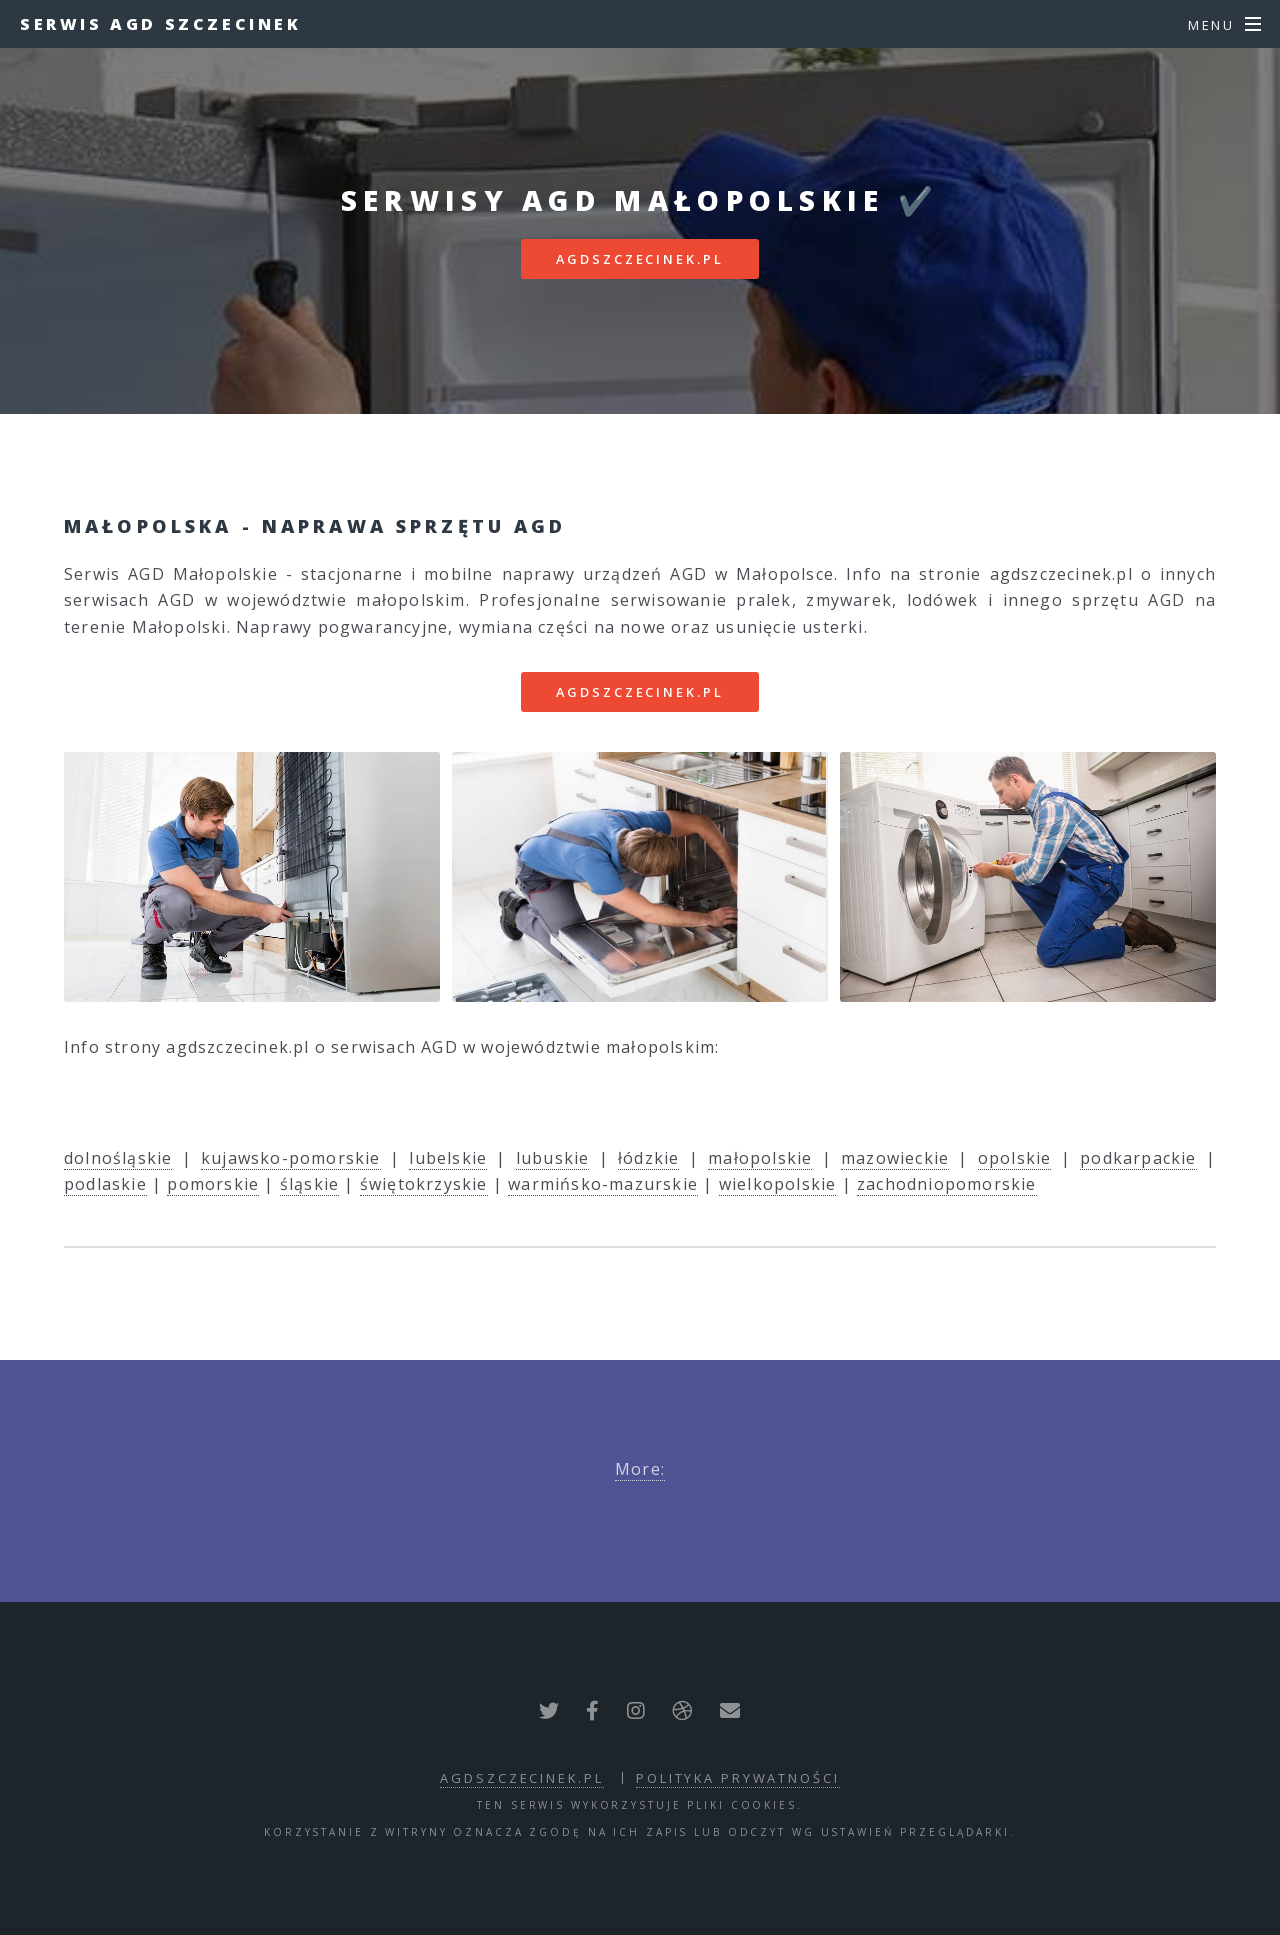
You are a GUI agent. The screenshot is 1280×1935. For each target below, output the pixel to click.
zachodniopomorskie (947, 1184)
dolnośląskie (118, 1158)
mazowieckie (895, 1158)
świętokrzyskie (424, 1184)
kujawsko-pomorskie (291, 1158)
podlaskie (105, 1184)
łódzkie (648, 1158)
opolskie (1015, 1158)
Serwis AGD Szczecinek (161, 24)
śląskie (309, 1184)
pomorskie (213, 1184)
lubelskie (448, 1158)
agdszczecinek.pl (639, 259)
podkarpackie (1138, 1158)
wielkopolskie (778, 1184)
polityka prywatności (738, 1778)
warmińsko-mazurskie (603, 1184)
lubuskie (553, 1158)
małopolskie (760, 1158)
